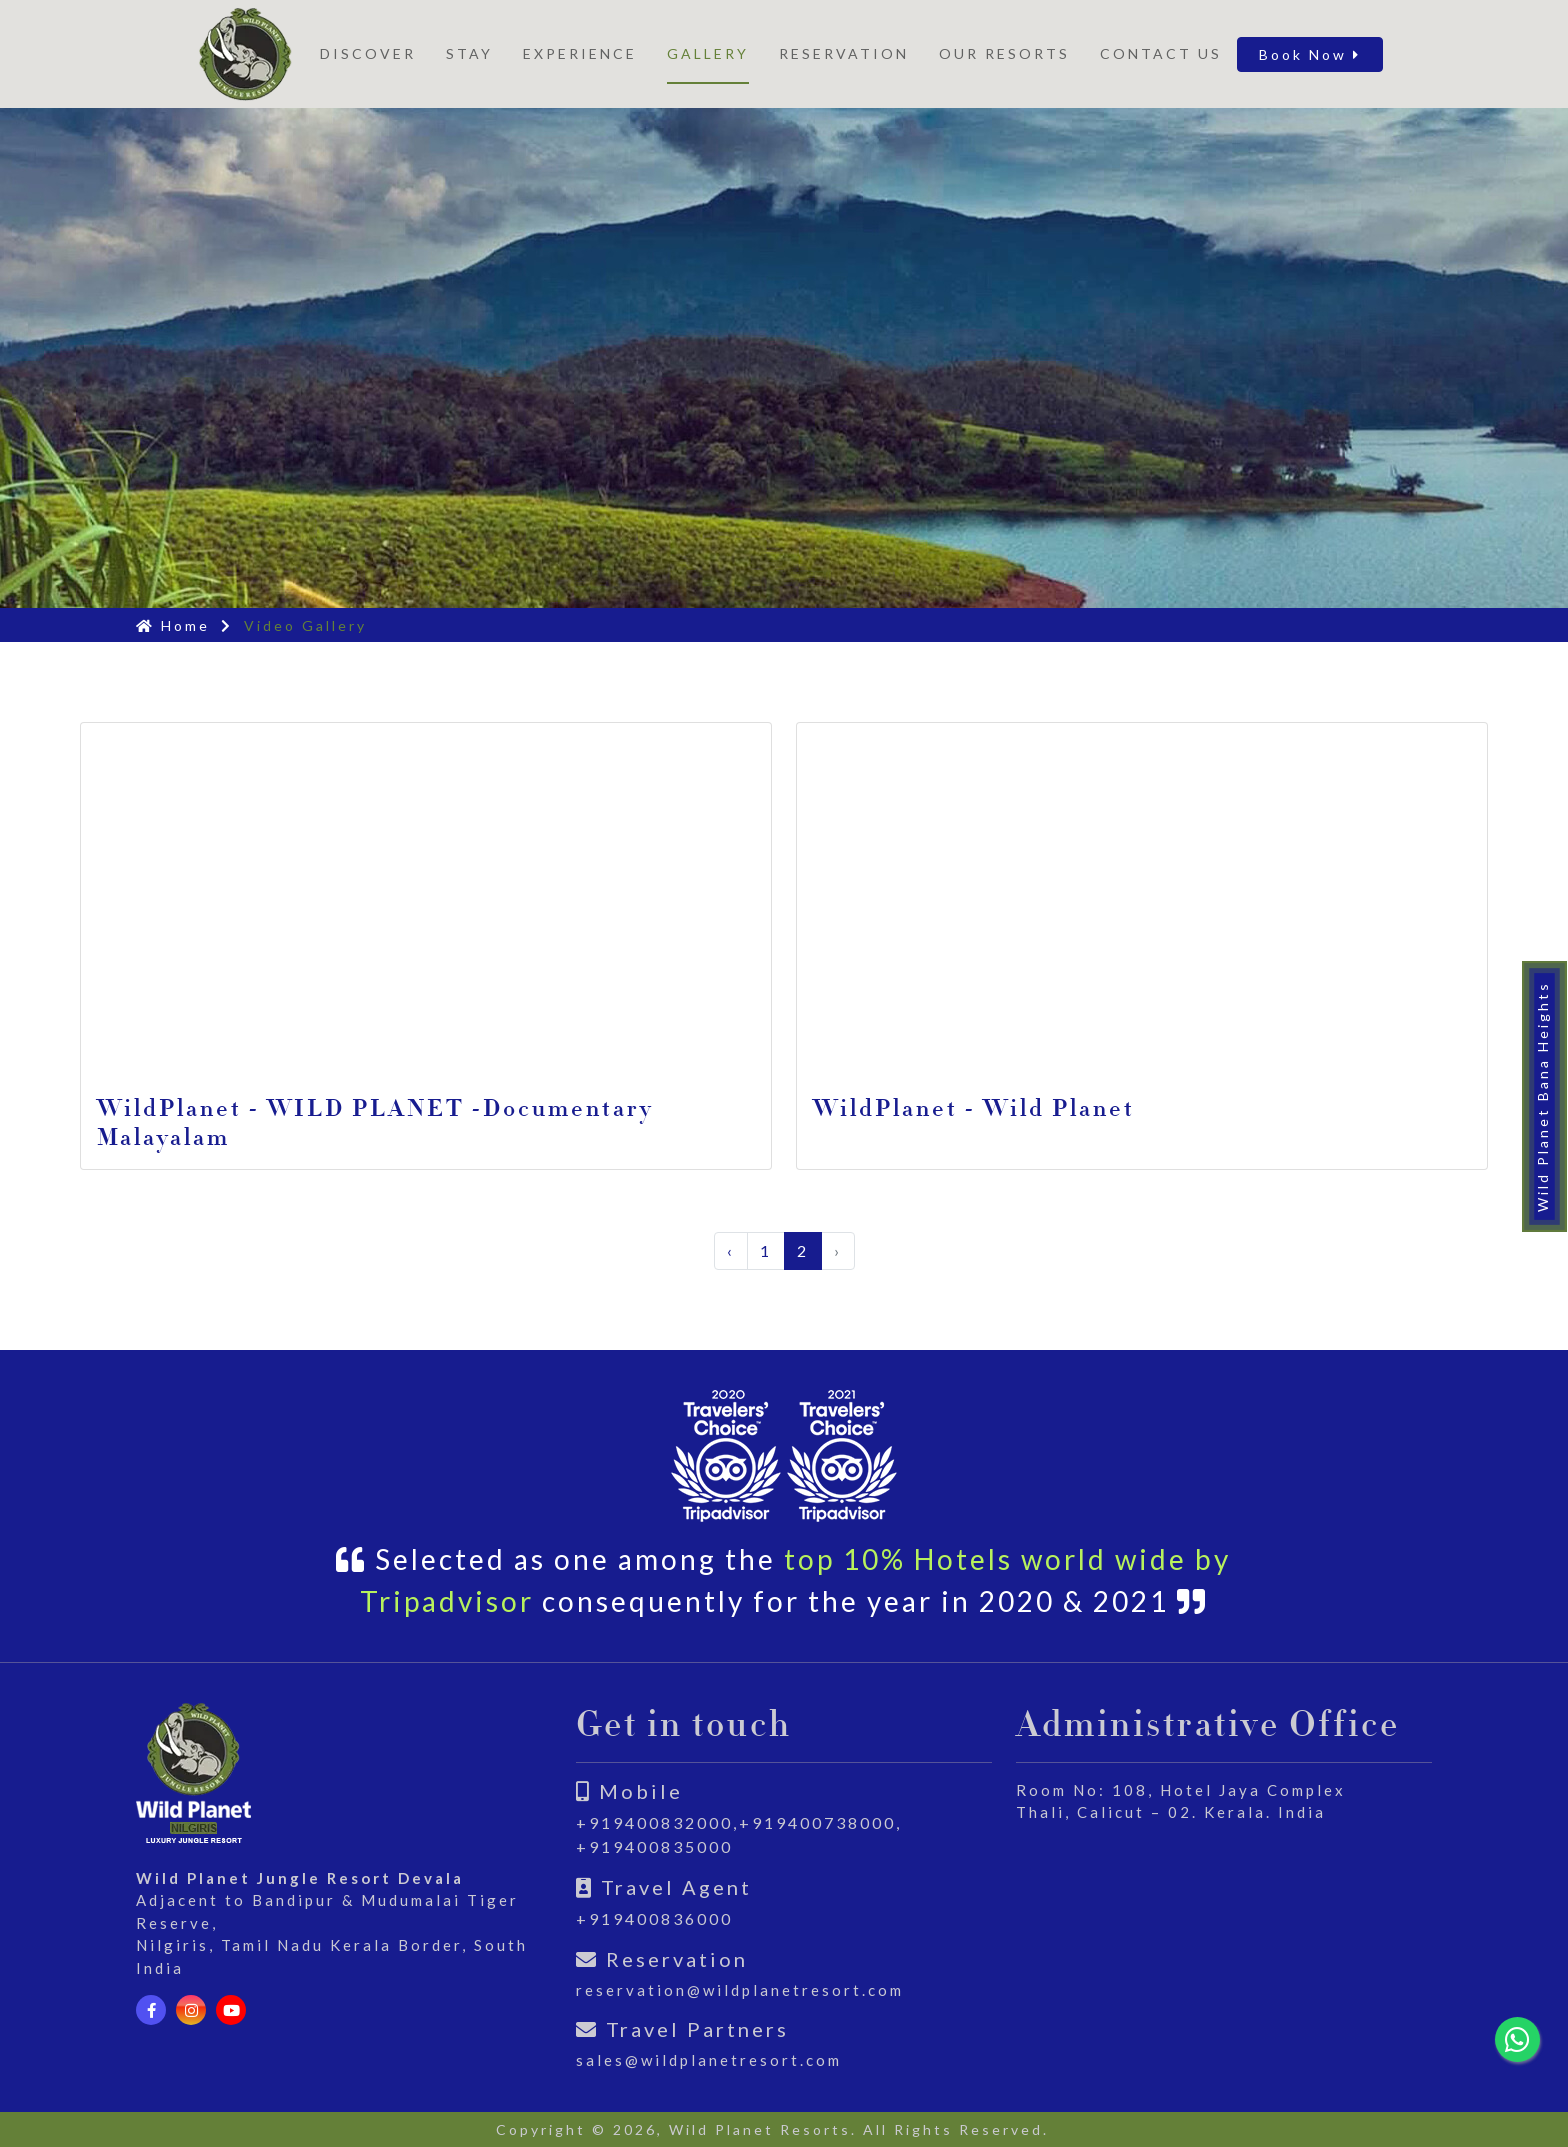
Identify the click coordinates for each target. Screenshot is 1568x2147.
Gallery (708, 53)
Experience (580, 53)
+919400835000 (654, 1846)
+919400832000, (657, 1822)
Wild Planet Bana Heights (1542, 1096)
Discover (368, 53)
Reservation (844, 53)
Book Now (1310, 54)
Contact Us (1161, 53)
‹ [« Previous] (731, 1250)
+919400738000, (820, 1822)
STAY (469, 53)
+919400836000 (654, 1918)
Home (173, 625)
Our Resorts (1004, 53)
